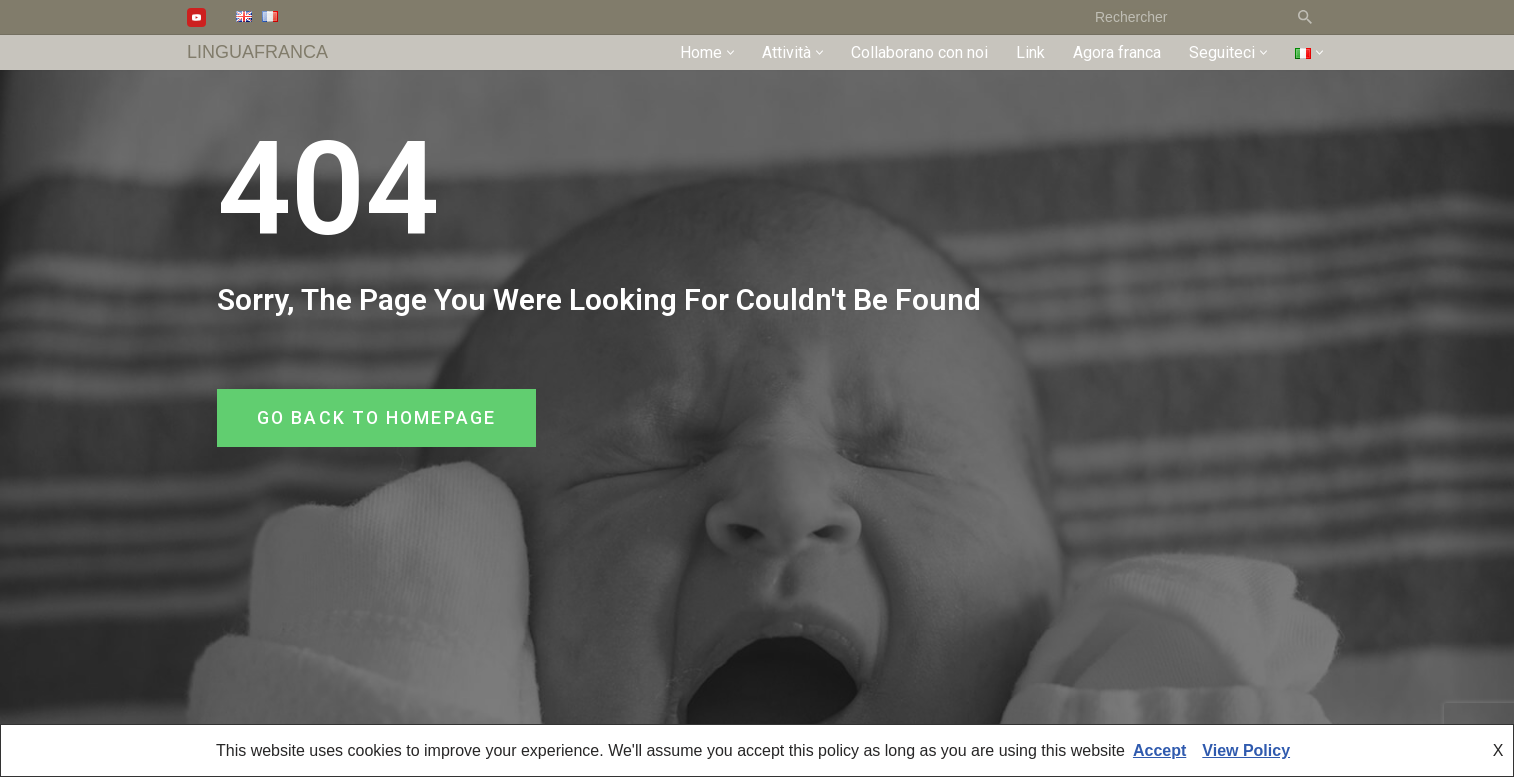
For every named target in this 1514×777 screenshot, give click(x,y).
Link (1030, 52)
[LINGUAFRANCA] (257, 52)
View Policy (1246, 750)
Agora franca (1117, 52)
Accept (1159, 750)
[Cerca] (1182, 17)
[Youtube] (196, 17)
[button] (730, 52)
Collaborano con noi (919, 52)
